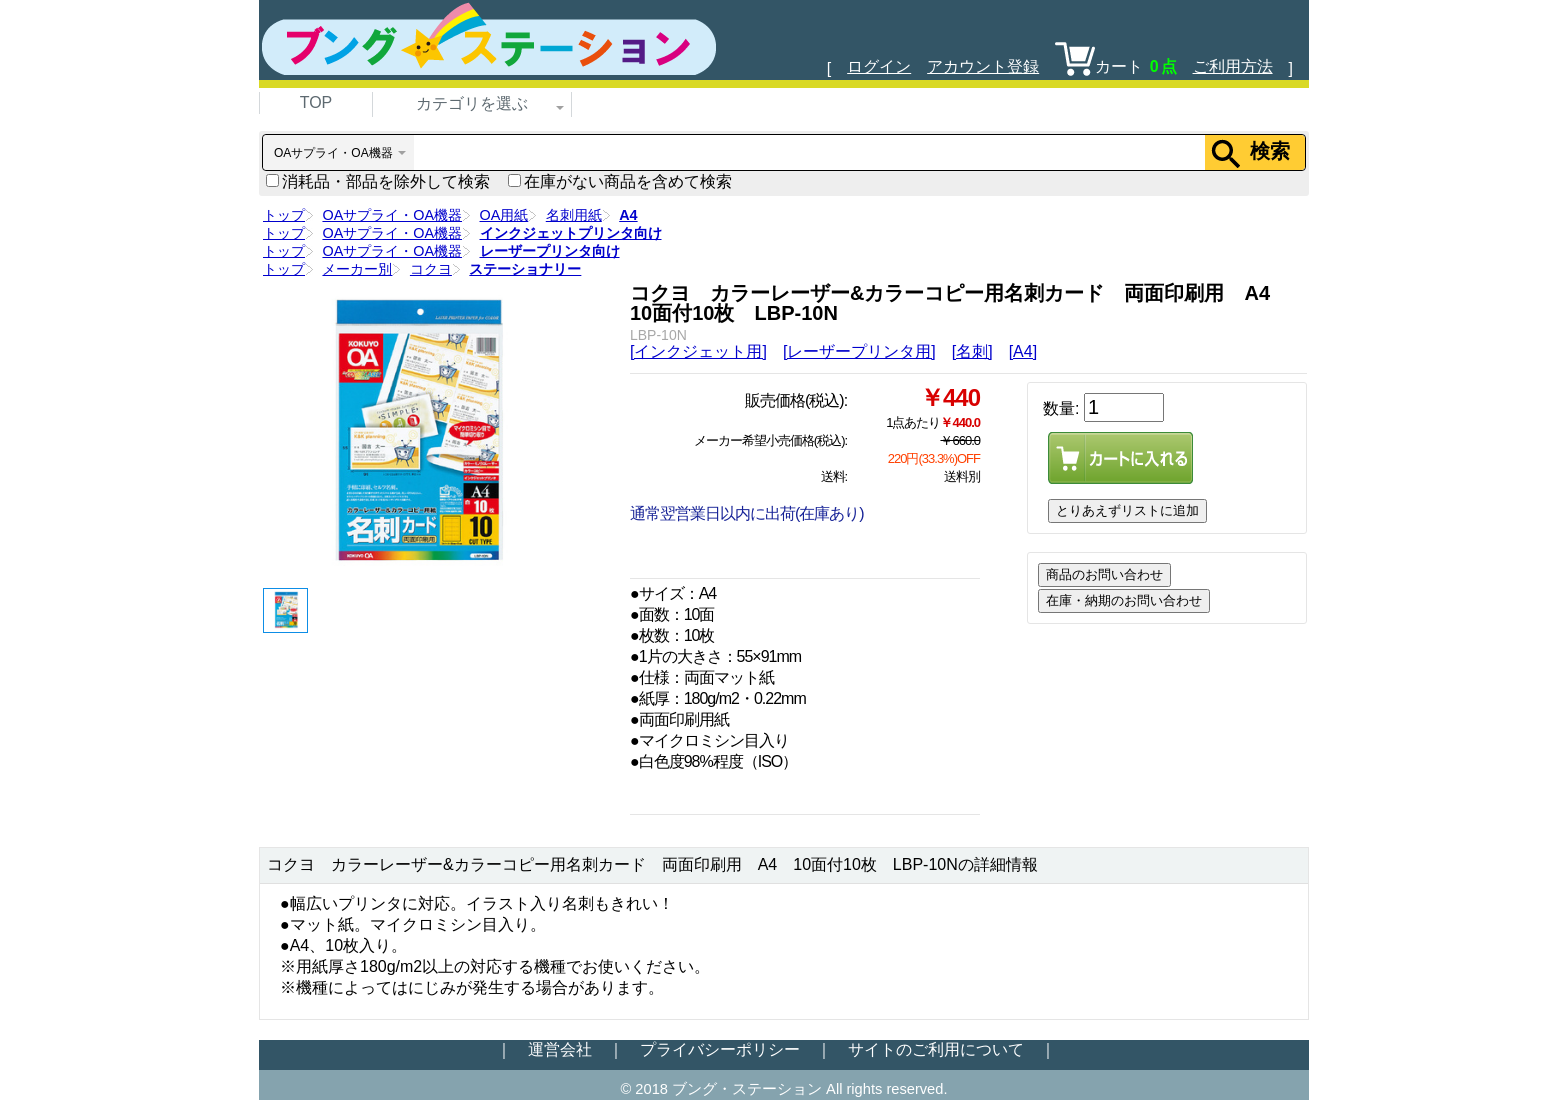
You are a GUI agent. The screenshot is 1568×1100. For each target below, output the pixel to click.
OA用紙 (504, 215)
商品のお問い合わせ (1104, 574)
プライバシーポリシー (720, 1049)
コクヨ (431, 269)
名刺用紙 (574, 215)
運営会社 (560, 1049)
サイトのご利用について (936, 1049)
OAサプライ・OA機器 (392, 215)
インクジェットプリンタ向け (571, 233)
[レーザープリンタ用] (859, 351)
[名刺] (972, 351)
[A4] (1023, 351)
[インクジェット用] (698, 351)
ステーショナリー (525, 269)
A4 (628, 215)
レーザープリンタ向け (550, 251)
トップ (284, 215)
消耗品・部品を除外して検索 (378, 181)
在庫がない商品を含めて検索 (620, 181)
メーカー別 (357, 269)
